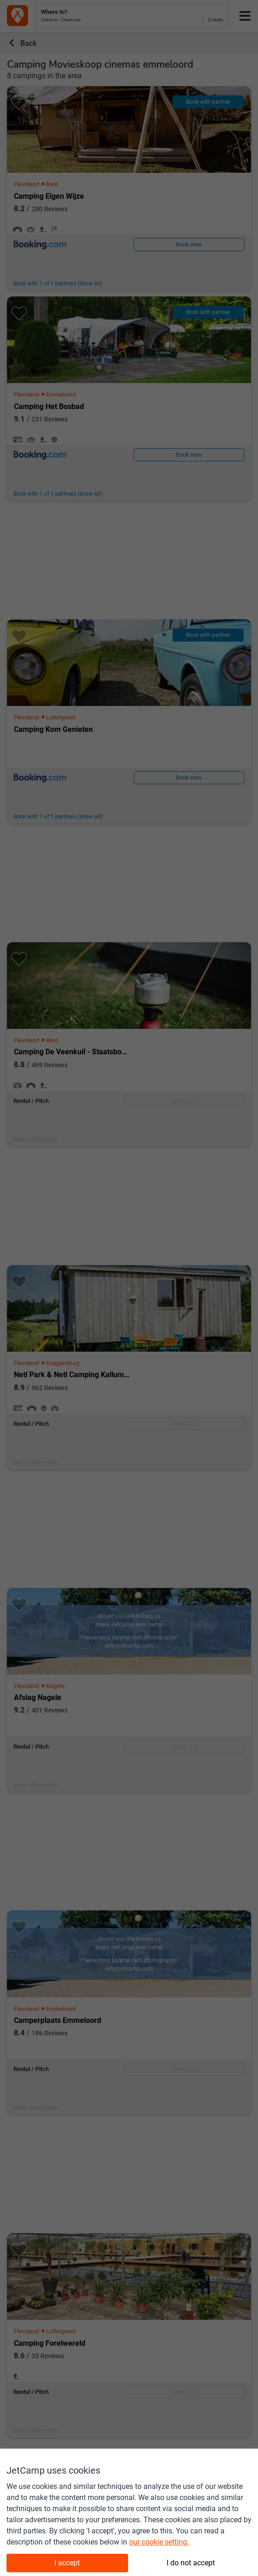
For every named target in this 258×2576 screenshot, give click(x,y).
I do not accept (191, 2562)
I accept (67, 2562)
